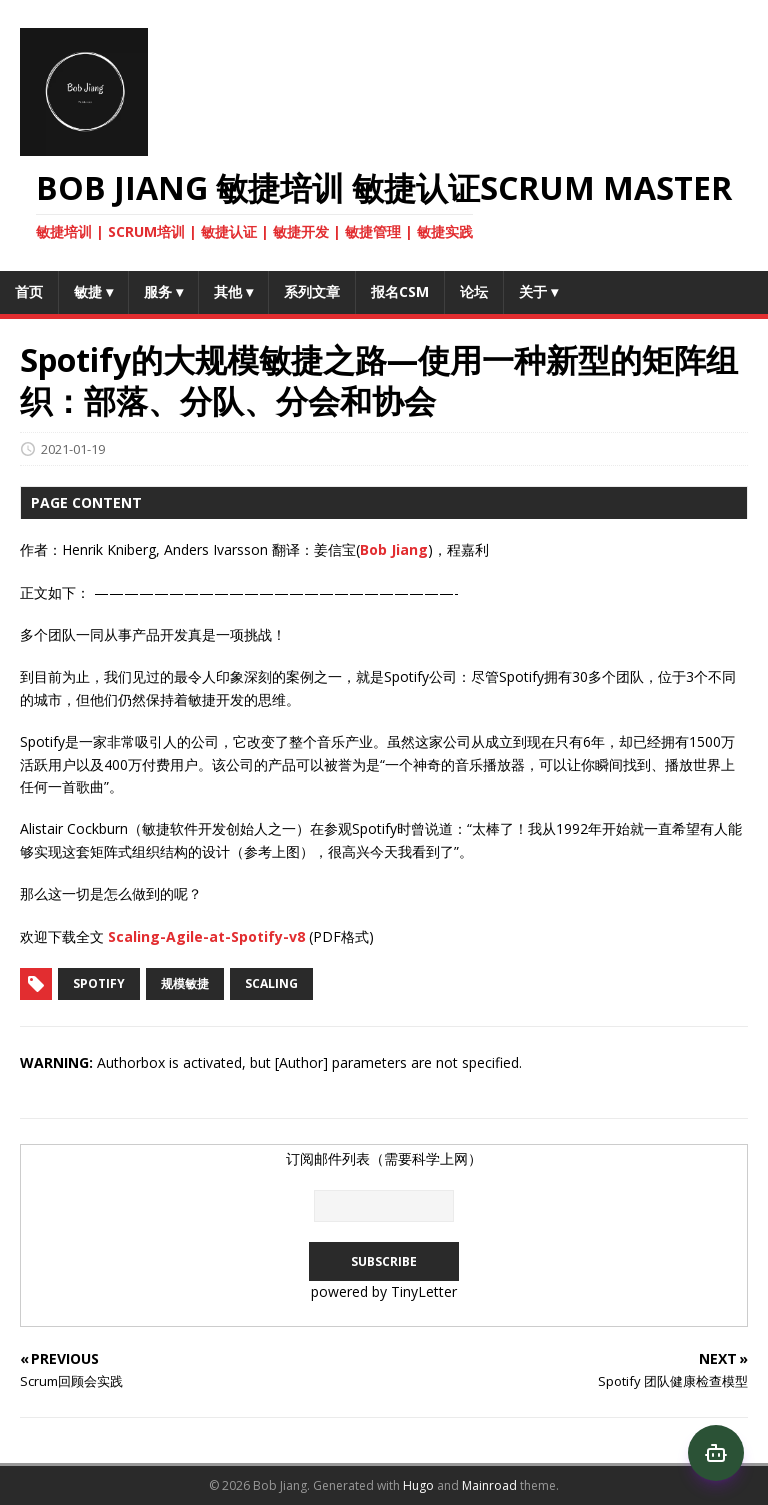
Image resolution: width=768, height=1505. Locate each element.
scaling (271, 983)
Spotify (99, 983)
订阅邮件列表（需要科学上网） (384, 1158)
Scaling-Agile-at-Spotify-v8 (206, 936)
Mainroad (489, 1485)
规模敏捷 (185, 983)
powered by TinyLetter (384, 1291)
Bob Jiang (394, 549)
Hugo (418, 1485)
